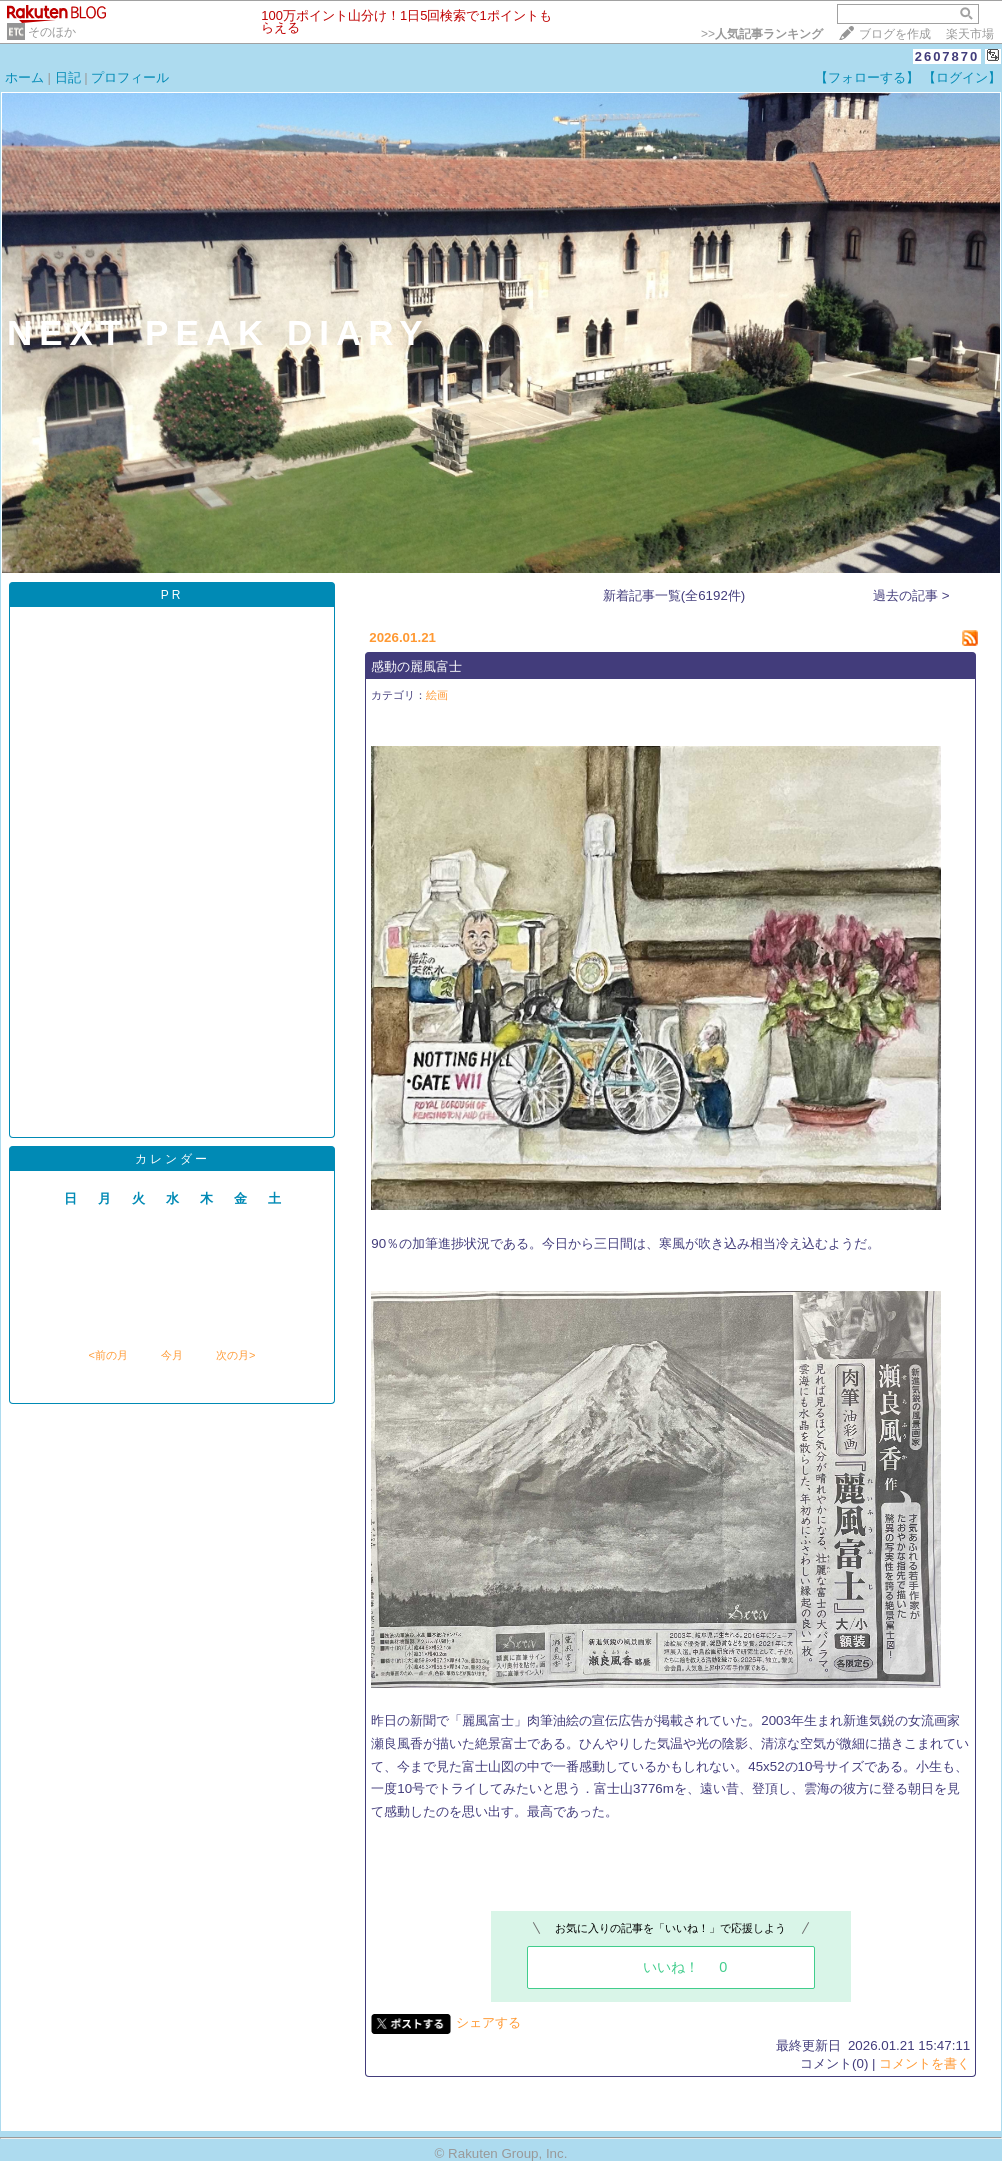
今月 (172, 1355)
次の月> (235, 1355)
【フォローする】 (867, 77)
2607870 (947, 56)
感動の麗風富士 (416, 666)
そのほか (52, 32)
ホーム (24, 77)
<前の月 (107, 1355)
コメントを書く (924, 2063)
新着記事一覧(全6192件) (674, 595)
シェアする (488, 2022)
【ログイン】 (962, 77)
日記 (68, 77)
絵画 (437, 695)
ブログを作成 (895, 34)
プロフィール (130, 77)
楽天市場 (970, 34)
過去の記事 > (911, 595)
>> (762, 34)
